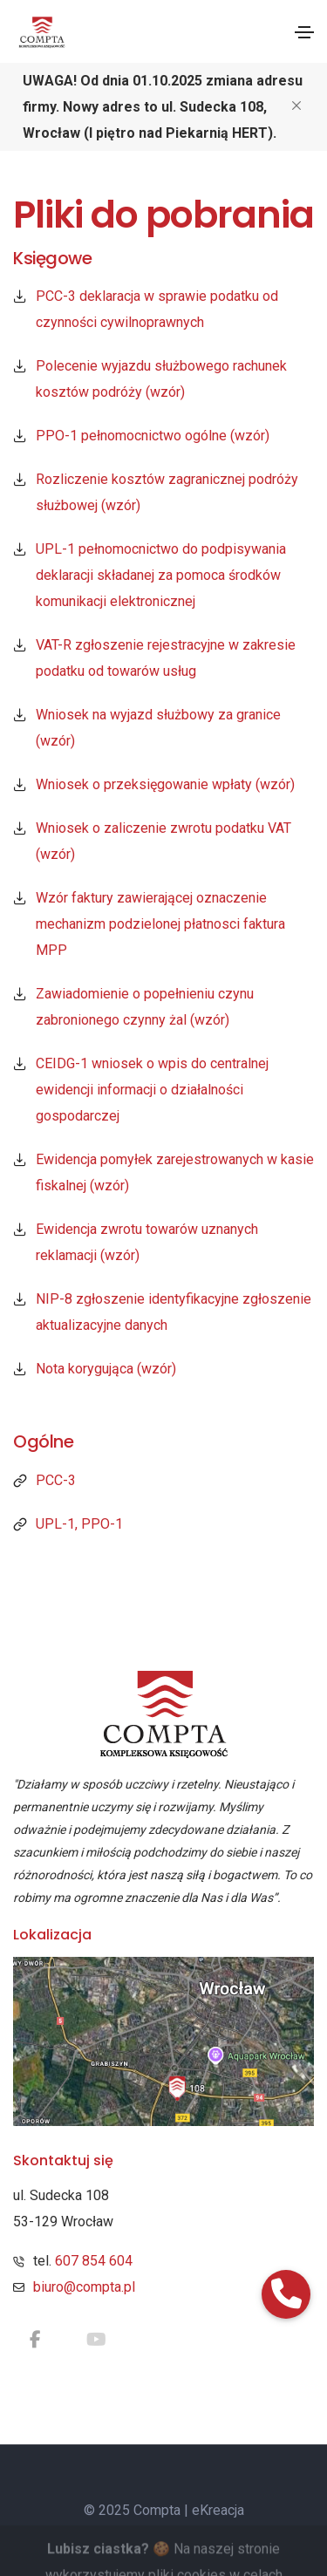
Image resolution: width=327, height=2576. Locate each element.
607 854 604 (94, 2260)
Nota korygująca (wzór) (106, 1368)
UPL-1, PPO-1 (79, 1524)
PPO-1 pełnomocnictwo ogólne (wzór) (152, 435)
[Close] (296, 105)
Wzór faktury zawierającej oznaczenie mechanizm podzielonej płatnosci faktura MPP (160, 923)
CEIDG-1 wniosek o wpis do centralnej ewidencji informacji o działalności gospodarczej (152, 1089)
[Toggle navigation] (304, 32)
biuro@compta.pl (84, 2287)
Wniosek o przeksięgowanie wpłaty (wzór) (165, 784)
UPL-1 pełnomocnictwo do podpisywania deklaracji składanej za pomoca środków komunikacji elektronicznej (161, 575)
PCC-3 (56, 1480)
